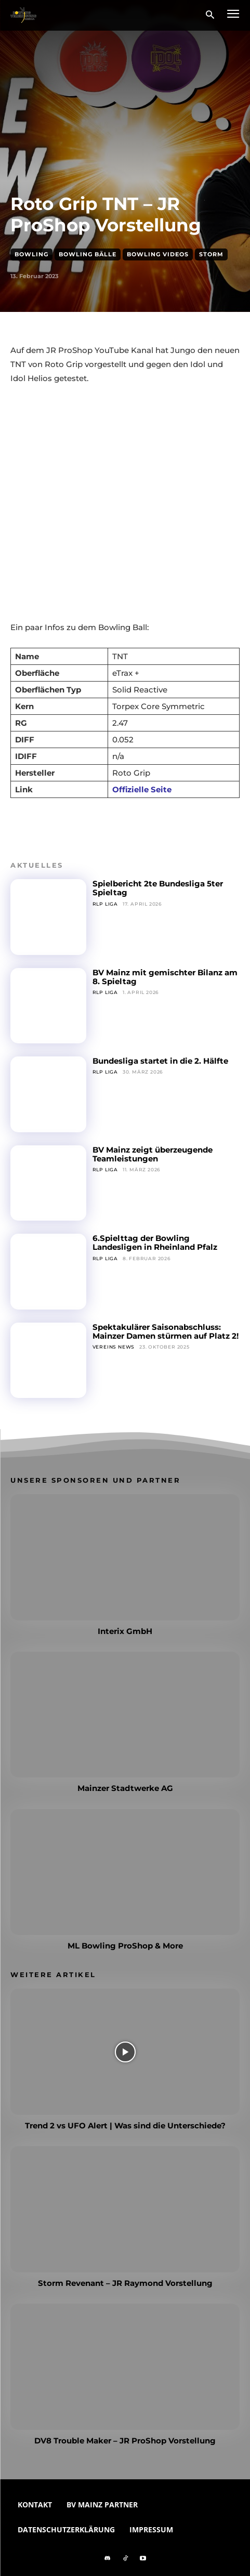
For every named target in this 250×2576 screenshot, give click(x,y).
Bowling (31, 254)
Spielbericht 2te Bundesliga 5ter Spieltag (158, 888)
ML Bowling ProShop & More (125, 1946)
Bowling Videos (158, 254)
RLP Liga (105, 904)
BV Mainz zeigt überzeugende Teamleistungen (153, 1154)
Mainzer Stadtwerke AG (125, 1788)
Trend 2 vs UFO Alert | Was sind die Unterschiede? (125, 2125)
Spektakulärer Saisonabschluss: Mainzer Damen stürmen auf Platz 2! (166, 1331)
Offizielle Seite (142, 789)
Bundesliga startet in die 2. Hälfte (160, 1061)
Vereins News (114, 1347)
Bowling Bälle (88, 254)
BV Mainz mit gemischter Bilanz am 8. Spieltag (165, 976)
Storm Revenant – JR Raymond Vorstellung (125, 2283)
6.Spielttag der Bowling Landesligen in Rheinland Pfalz (155, 1242)
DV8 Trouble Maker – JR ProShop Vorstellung (125, 2441)
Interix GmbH (125, 1631)
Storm (211, 254)
